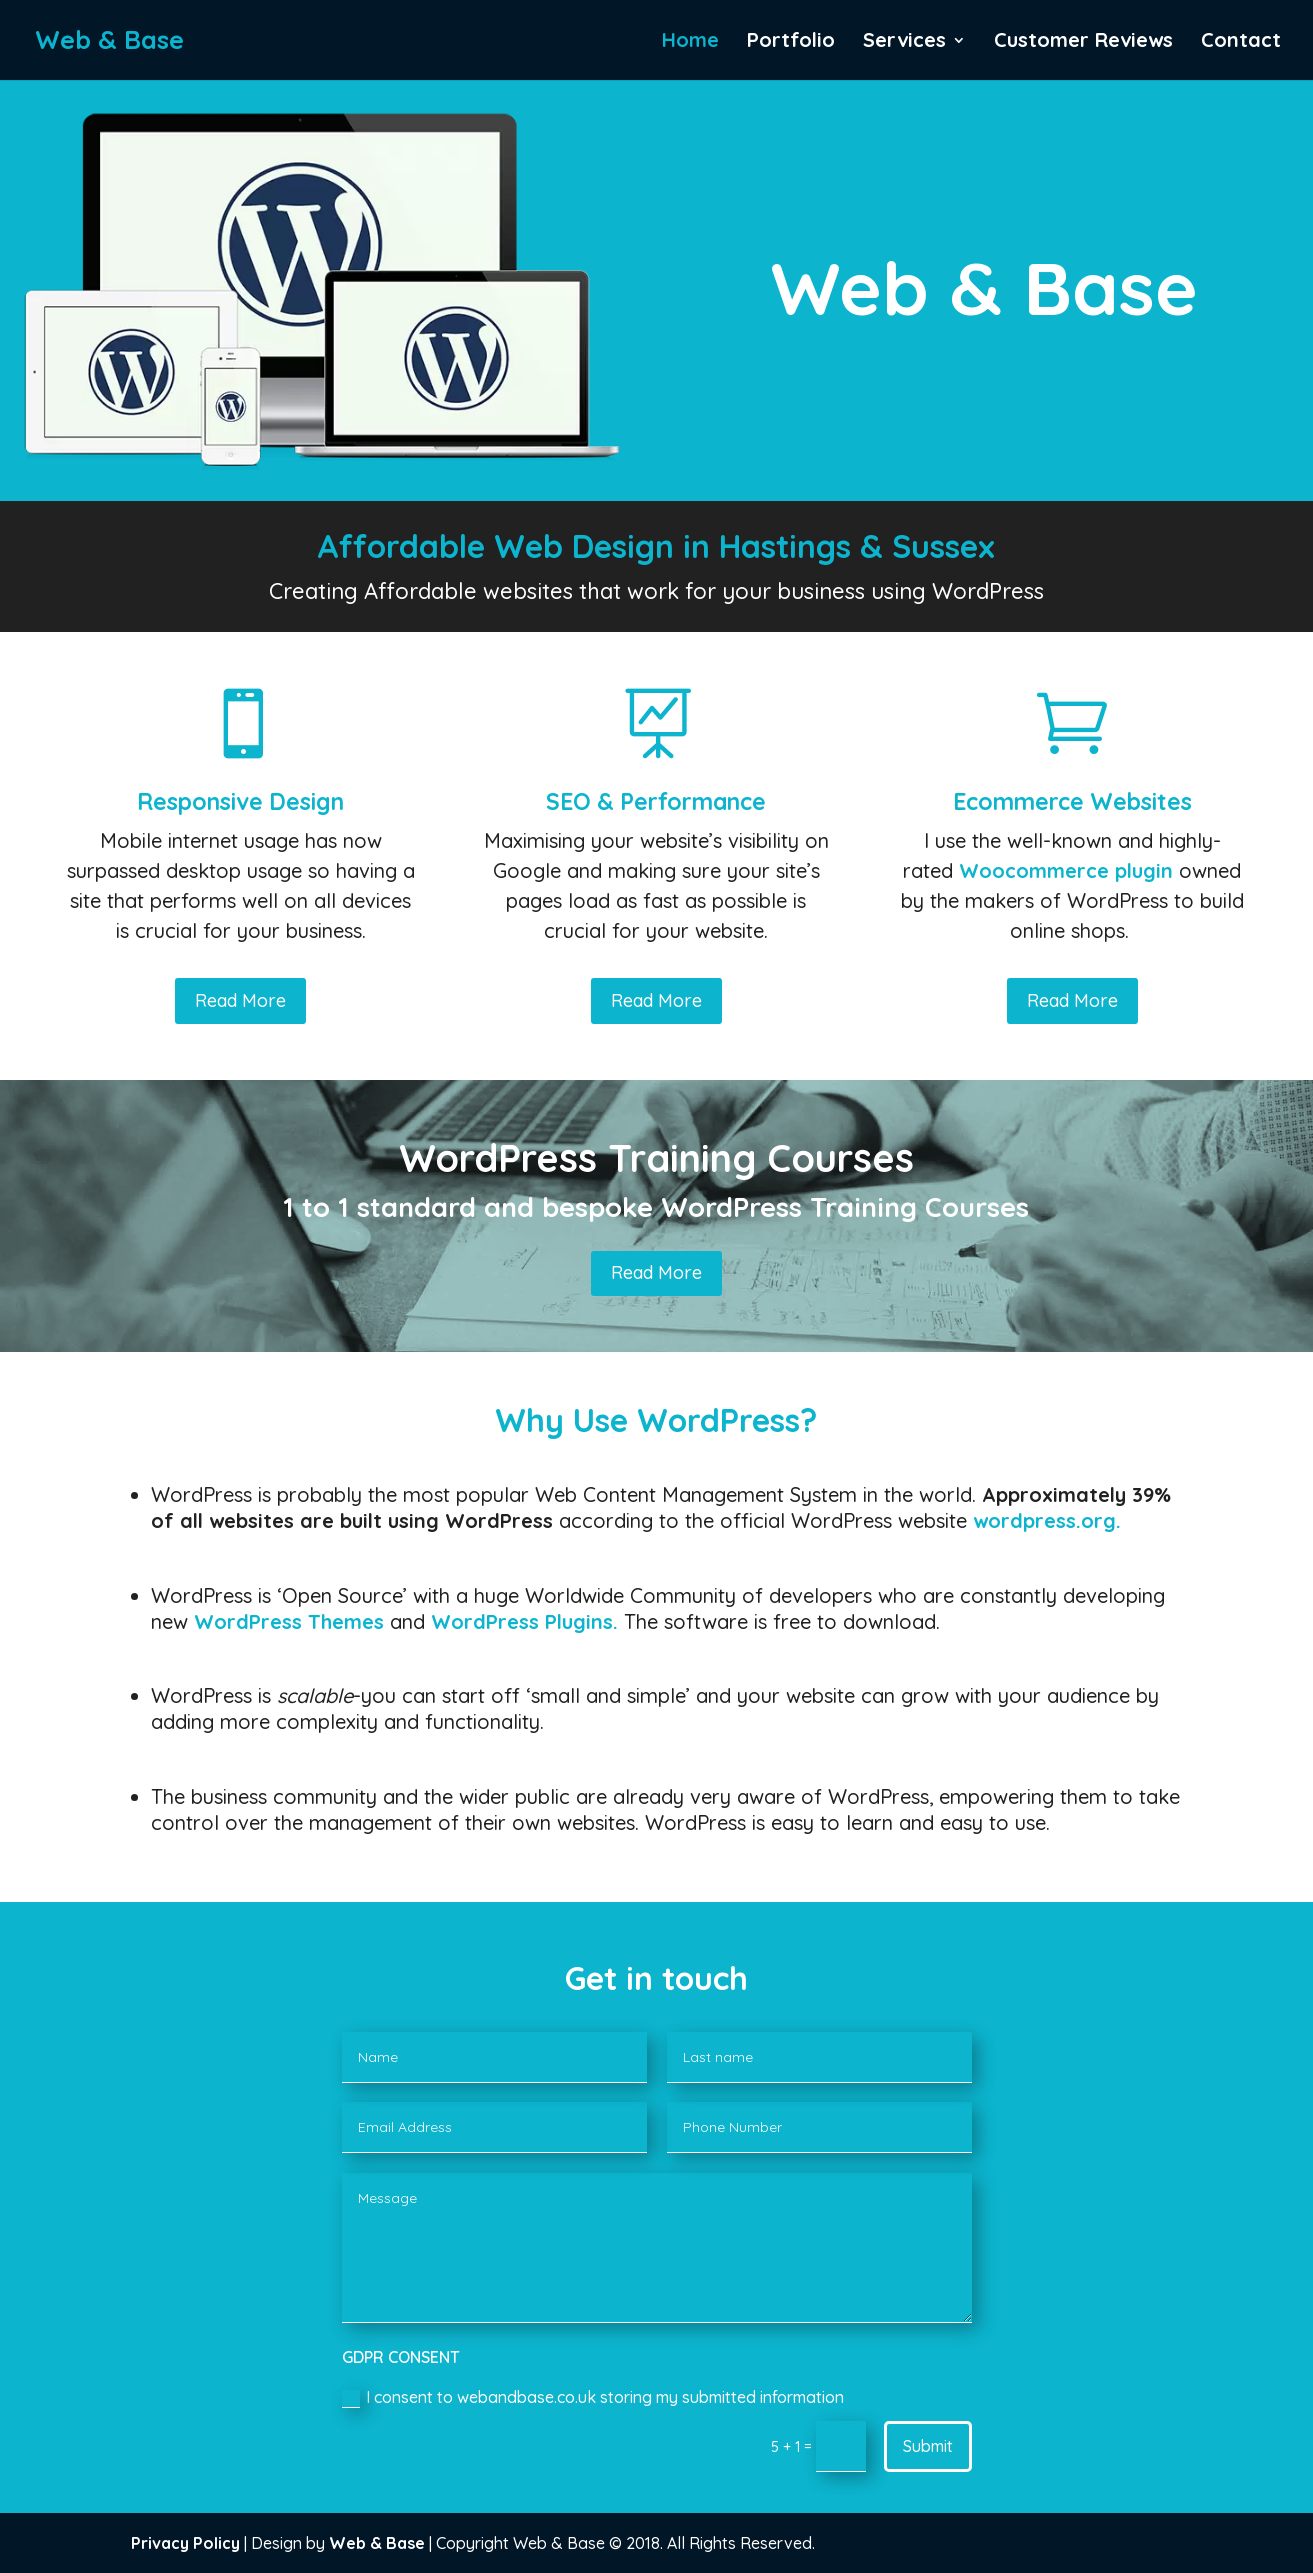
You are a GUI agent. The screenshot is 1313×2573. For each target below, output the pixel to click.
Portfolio (791, 42)
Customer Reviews (1083, 42)
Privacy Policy (185, 2543)
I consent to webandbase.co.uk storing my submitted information (593, 2397)
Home (690, 42)
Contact (1241, 42)
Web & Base (377, 2543)
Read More (240, 1000)
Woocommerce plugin (1066, 870)
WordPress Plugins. (524, 1621)
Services (904, 42)
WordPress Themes (289, 1621)
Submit (928, 2446)
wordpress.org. (1047, 1520)
